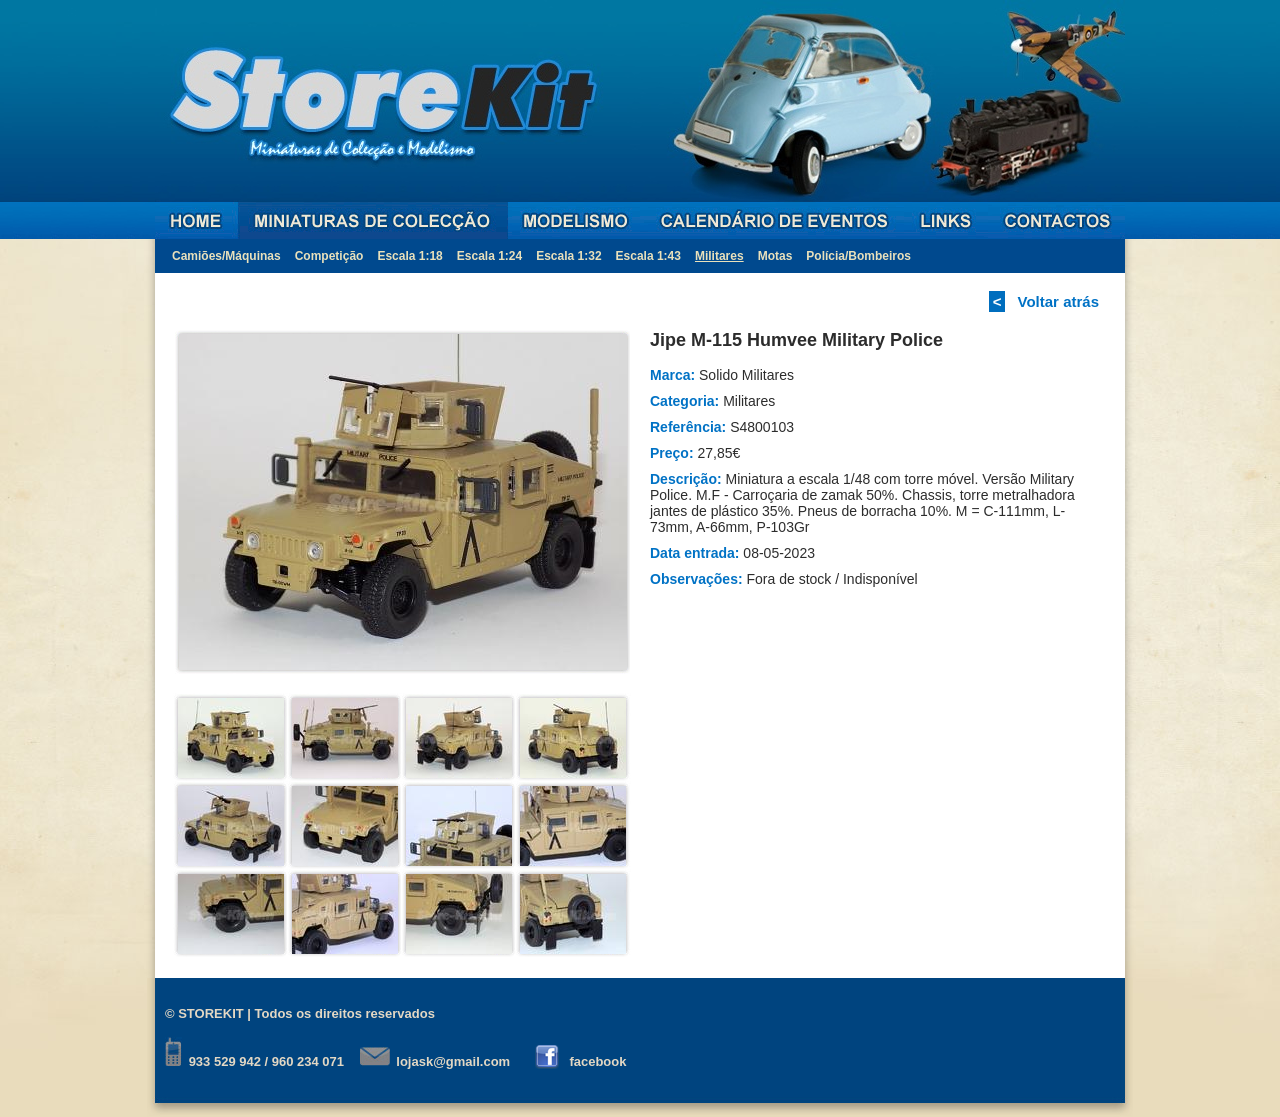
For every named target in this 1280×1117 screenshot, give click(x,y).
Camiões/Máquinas (226, 256)
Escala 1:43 (648, 256)
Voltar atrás (1058, 301)
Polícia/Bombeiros (858, 256)
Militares (719, 256)
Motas (775, 256)
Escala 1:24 (489, 256)
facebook (597, 1061)
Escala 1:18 (409, 256)
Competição (329, 256)
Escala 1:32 (568, 256)
